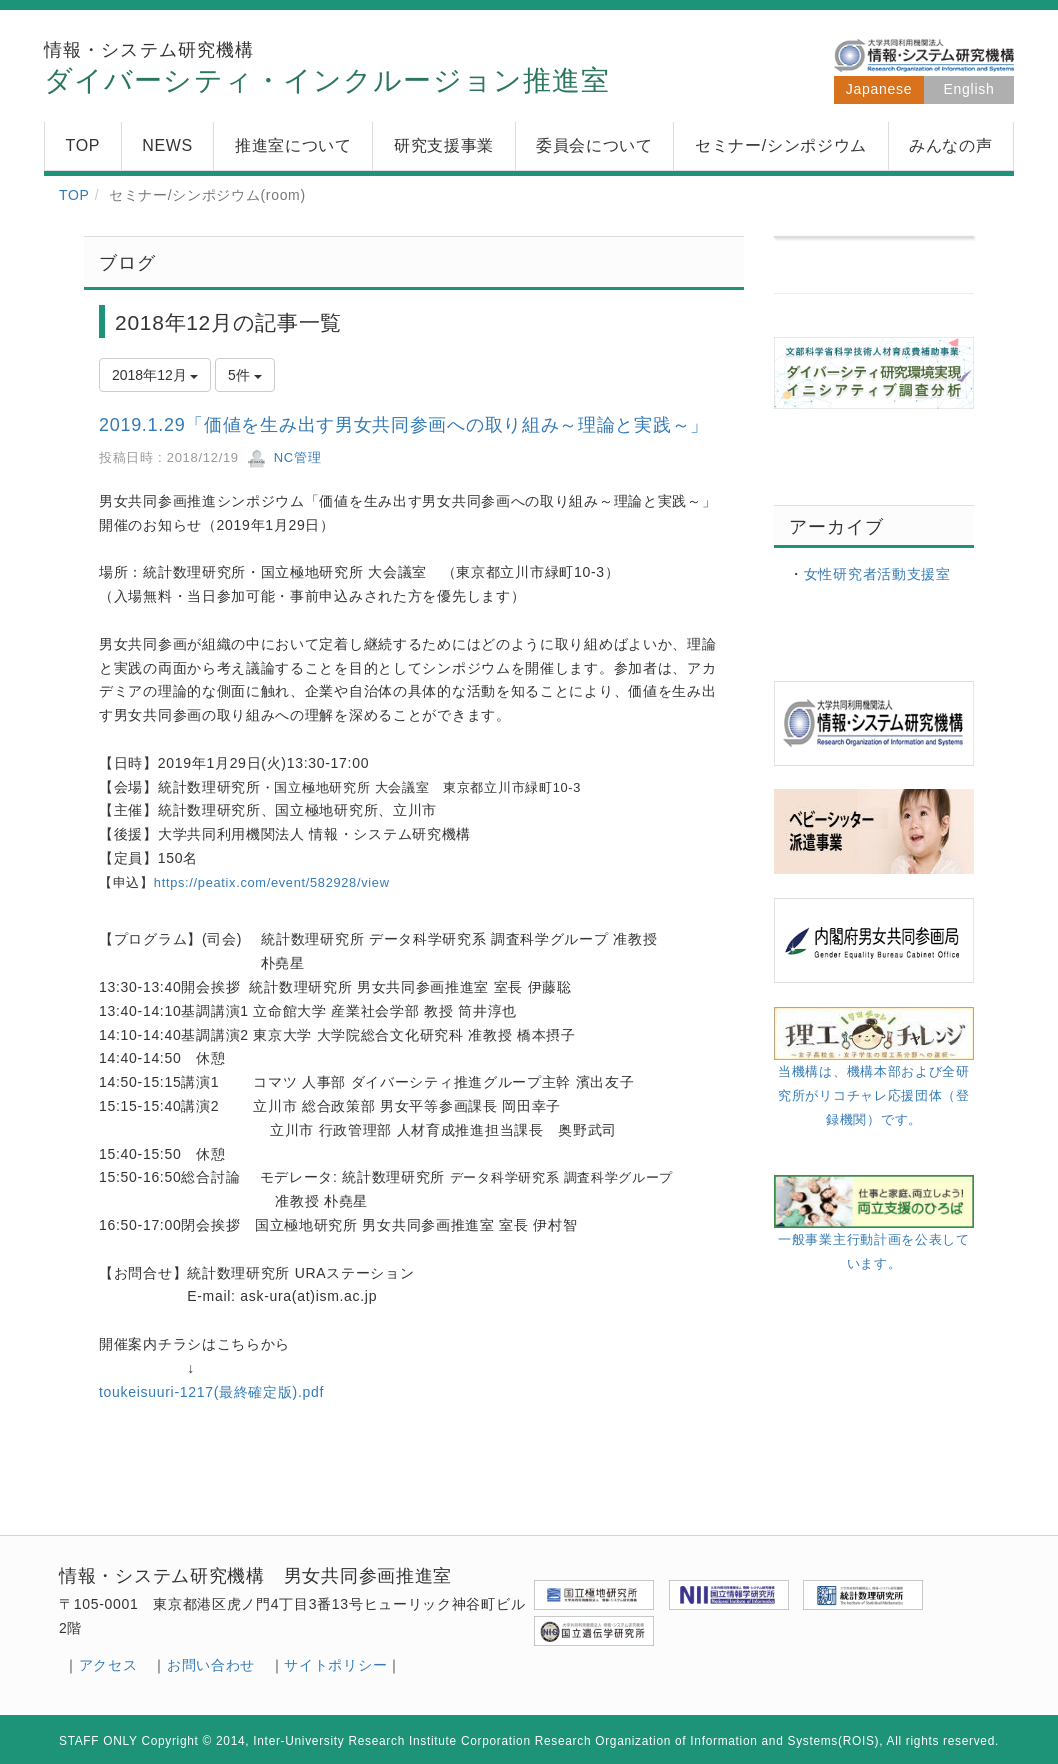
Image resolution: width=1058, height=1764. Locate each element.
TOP (74, 195)
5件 (245, 375)
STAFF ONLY (98, 1741)
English (969, 89)
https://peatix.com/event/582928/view (272, 882)
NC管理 (284, 457)
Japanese (879, 89)
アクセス (108, 1665)
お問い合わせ (211, 1665)
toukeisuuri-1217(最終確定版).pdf (211, 1392)
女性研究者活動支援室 (877, 574)
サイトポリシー (335, 1665)
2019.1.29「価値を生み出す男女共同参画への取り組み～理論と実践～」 (404, 425)
